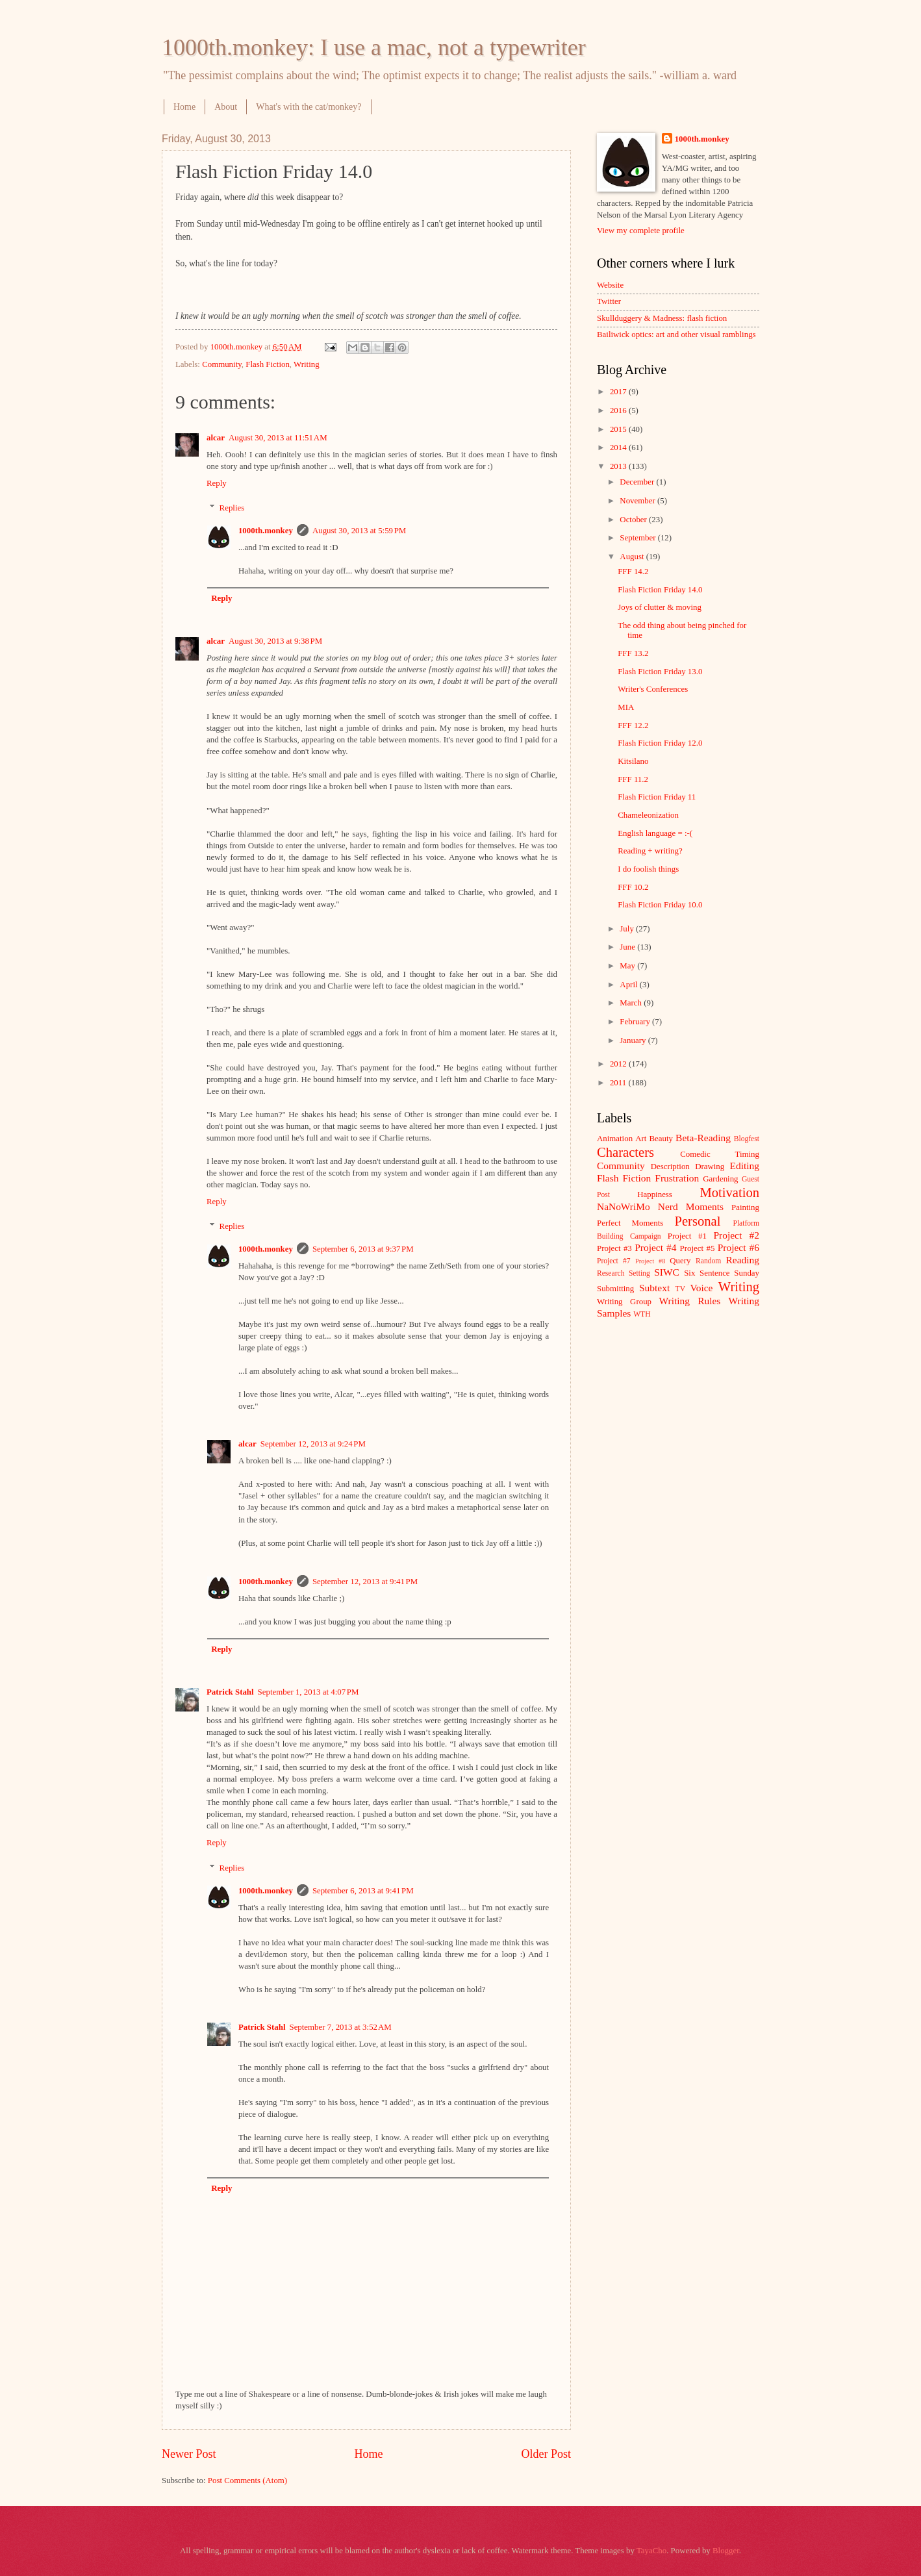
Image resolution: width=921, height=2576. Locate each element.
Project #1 (687, 1236)
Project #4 (655, 1247)
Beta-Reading (703, 1137)
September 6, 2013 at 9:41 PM (363, 1890)
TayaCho (651, 2550)
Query (680, 1260)
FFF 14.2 (633, 571)
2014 (619, 447)
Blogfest (746, 1139)
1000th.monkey (265, 530)
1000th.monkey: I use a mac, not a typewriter (374, 47)
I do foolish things (648, 869)
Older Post (546, 2453)
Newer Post (189, 2453)
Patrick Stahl (230, 1692)
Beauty (661, 1138)
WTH (641, 1314)
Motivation (729, 1192)
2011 (619, 1082)
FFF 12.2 (633, 725)
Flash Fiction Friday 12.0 (660, 743)
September (638, 537)
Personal (697, 1221)
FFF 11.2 (633, 779)
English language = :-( (655, 833)
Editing (744, 1165)
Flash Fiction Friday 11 (657, 797)
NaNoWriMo (623, 1206)
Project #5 (697, 1248)
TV (680, 1289)
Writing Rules (690, 1300)
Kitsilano (633, 761)
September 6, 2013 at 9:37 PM (363, 1249)
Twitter (609, 301)
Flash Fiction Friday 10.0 (660, 904)
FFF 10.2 (633, 887)
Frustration (677, 1177)
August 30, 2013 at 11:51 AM (278, 437)
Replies (232, 507)
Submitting (615, 1288)
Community (222, 364)
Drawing (709, 1166)
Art (640, 1138)
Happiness (654, 1194)
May (628, 965)
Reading (742, 1259)
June (628, 947)
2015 (619, 429)
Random (708, 1261)
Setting (639, 1273)
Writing (307, 364)
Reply (217, 483)
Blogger (726, 2550)
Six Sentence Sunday (721, 1273)
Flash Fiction (268, 364)
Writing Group (624, 1301)
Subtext (654, 1287)
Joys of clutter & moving (659, 607)
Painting (745, 1207)
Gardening (720, 1178)
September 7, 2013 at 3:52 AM (340, 2027)
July (628, 928)
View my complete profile (641, 230)
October (634, 519)
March (632, 1002)
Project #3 (614, 1248)
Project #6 (738, 1247)
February (636, 1021)
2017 (619, 391)
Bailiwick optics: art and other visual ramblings (676, 334)
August (633, 556)
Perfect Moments (630, 1223)
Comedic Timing (719, 1154)
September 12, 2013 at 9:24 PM (313, 1443)
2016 (619, 410)
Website (610, 285)
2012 (619, 1063)
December (638, 481)
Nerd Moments (691, 1206)
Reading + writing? (650, 850)
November (638, 500)
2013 (619, 466)
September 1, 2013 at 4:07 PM (308, 1692)
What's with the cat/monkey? (308, 107)
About (225, 107)
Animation (615, 1138)
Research (610, 1273)
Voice (701, 1287)
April (629, 984)
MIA (626, 707)
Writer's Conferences (653, 689)
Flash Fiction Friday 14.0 (660, 589)
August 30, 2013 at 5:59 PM (359, 530)
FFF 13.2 (633, 653)
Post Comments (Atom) (247, 2480)
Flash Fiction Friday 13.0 (660, 671)
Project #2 (736, 1235)
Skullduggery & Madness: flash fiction (662, 318)
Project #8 (650, 1261)
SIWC (666, 1272)
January (634, 1040)
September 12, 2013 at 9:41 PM (365, 1581)
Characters (625, 1152)
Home (184, 107)
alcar (216, 437)
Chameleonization (648, 815)
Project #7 (614, 1261)
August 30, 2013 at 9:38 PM (275, 641)
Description (670, 1166)
